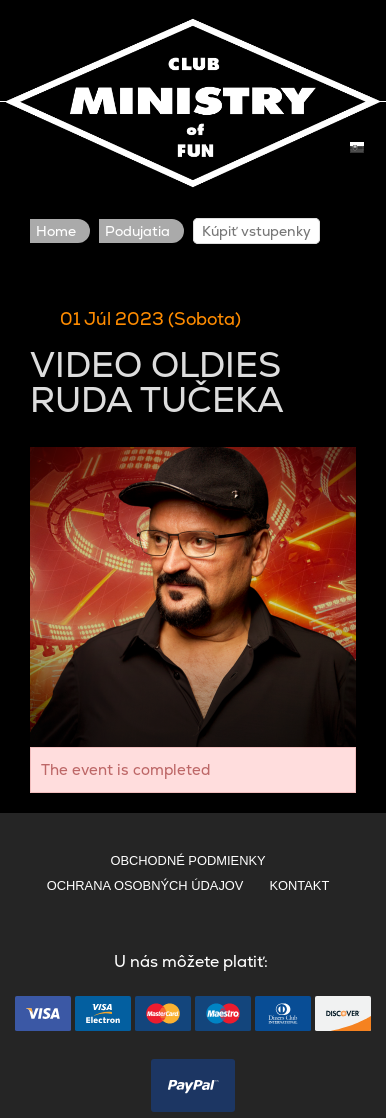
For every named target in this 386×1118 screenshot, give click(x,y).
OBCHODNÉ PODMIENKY (187, 860)
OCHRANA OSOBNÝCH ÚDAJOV (145, 885)
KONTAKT (299, 885)
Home (56, 231)
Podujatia (137, 231)
